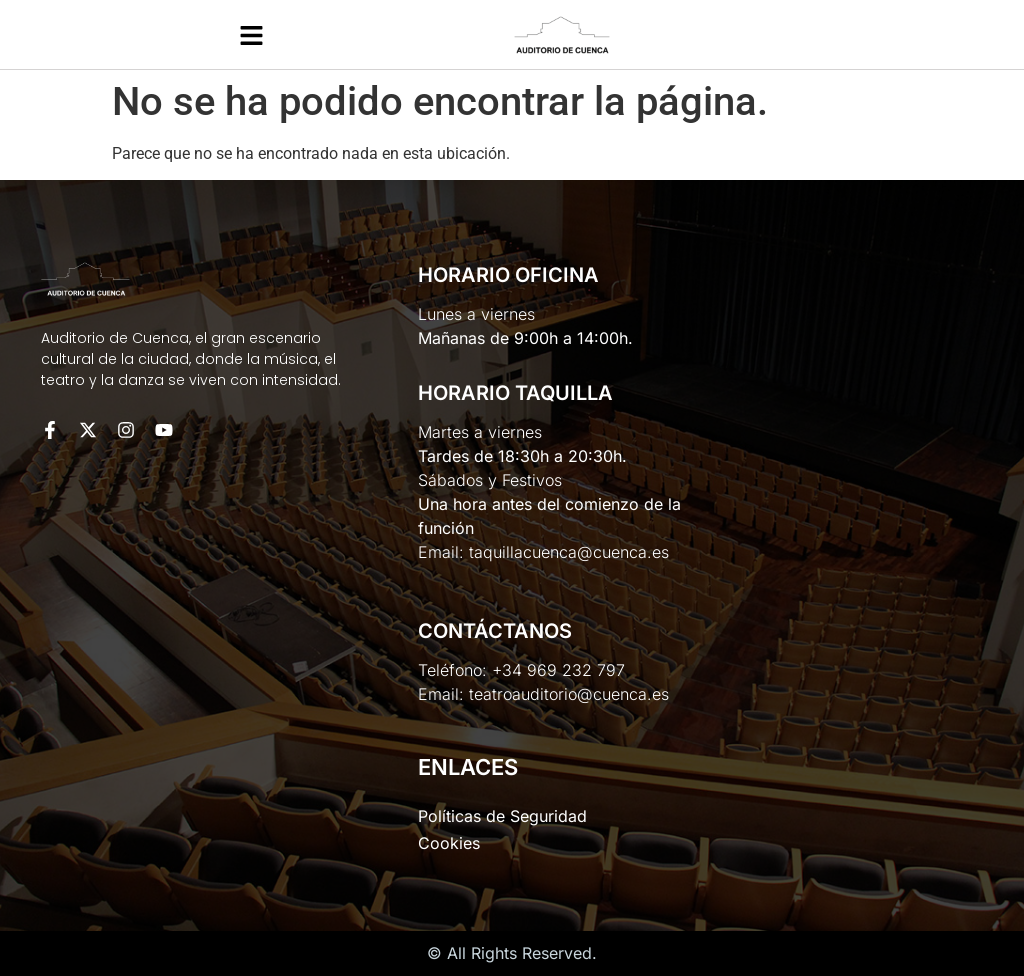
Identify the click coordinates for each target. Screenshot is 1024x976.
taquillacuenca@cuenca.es (569, 552)
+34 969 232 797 (558, 670)
